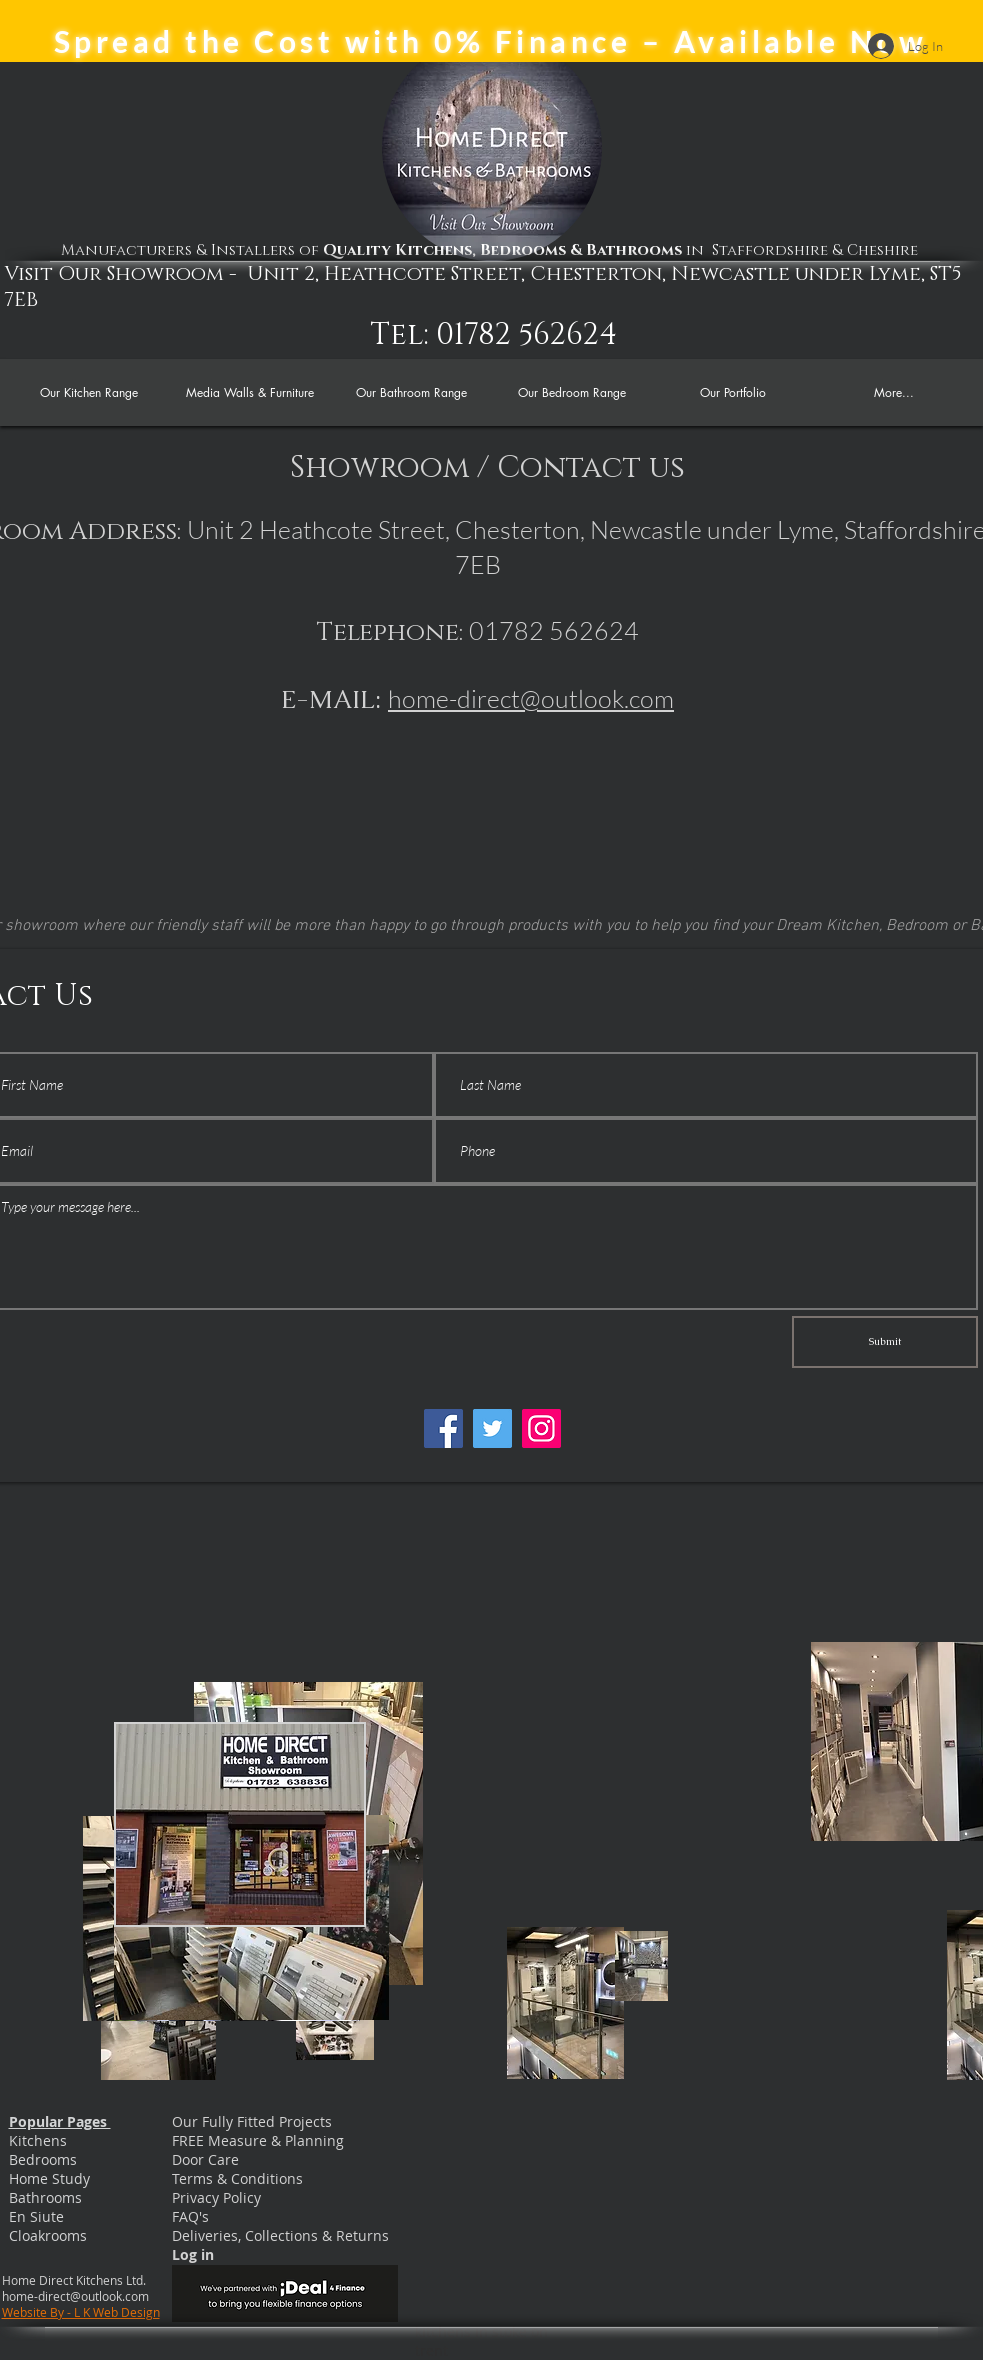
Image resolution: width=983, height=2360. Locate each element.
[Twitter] (492, 1428)
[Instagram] (541, 1428)
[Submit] (885, 1342)
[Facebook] (443, 1428)
